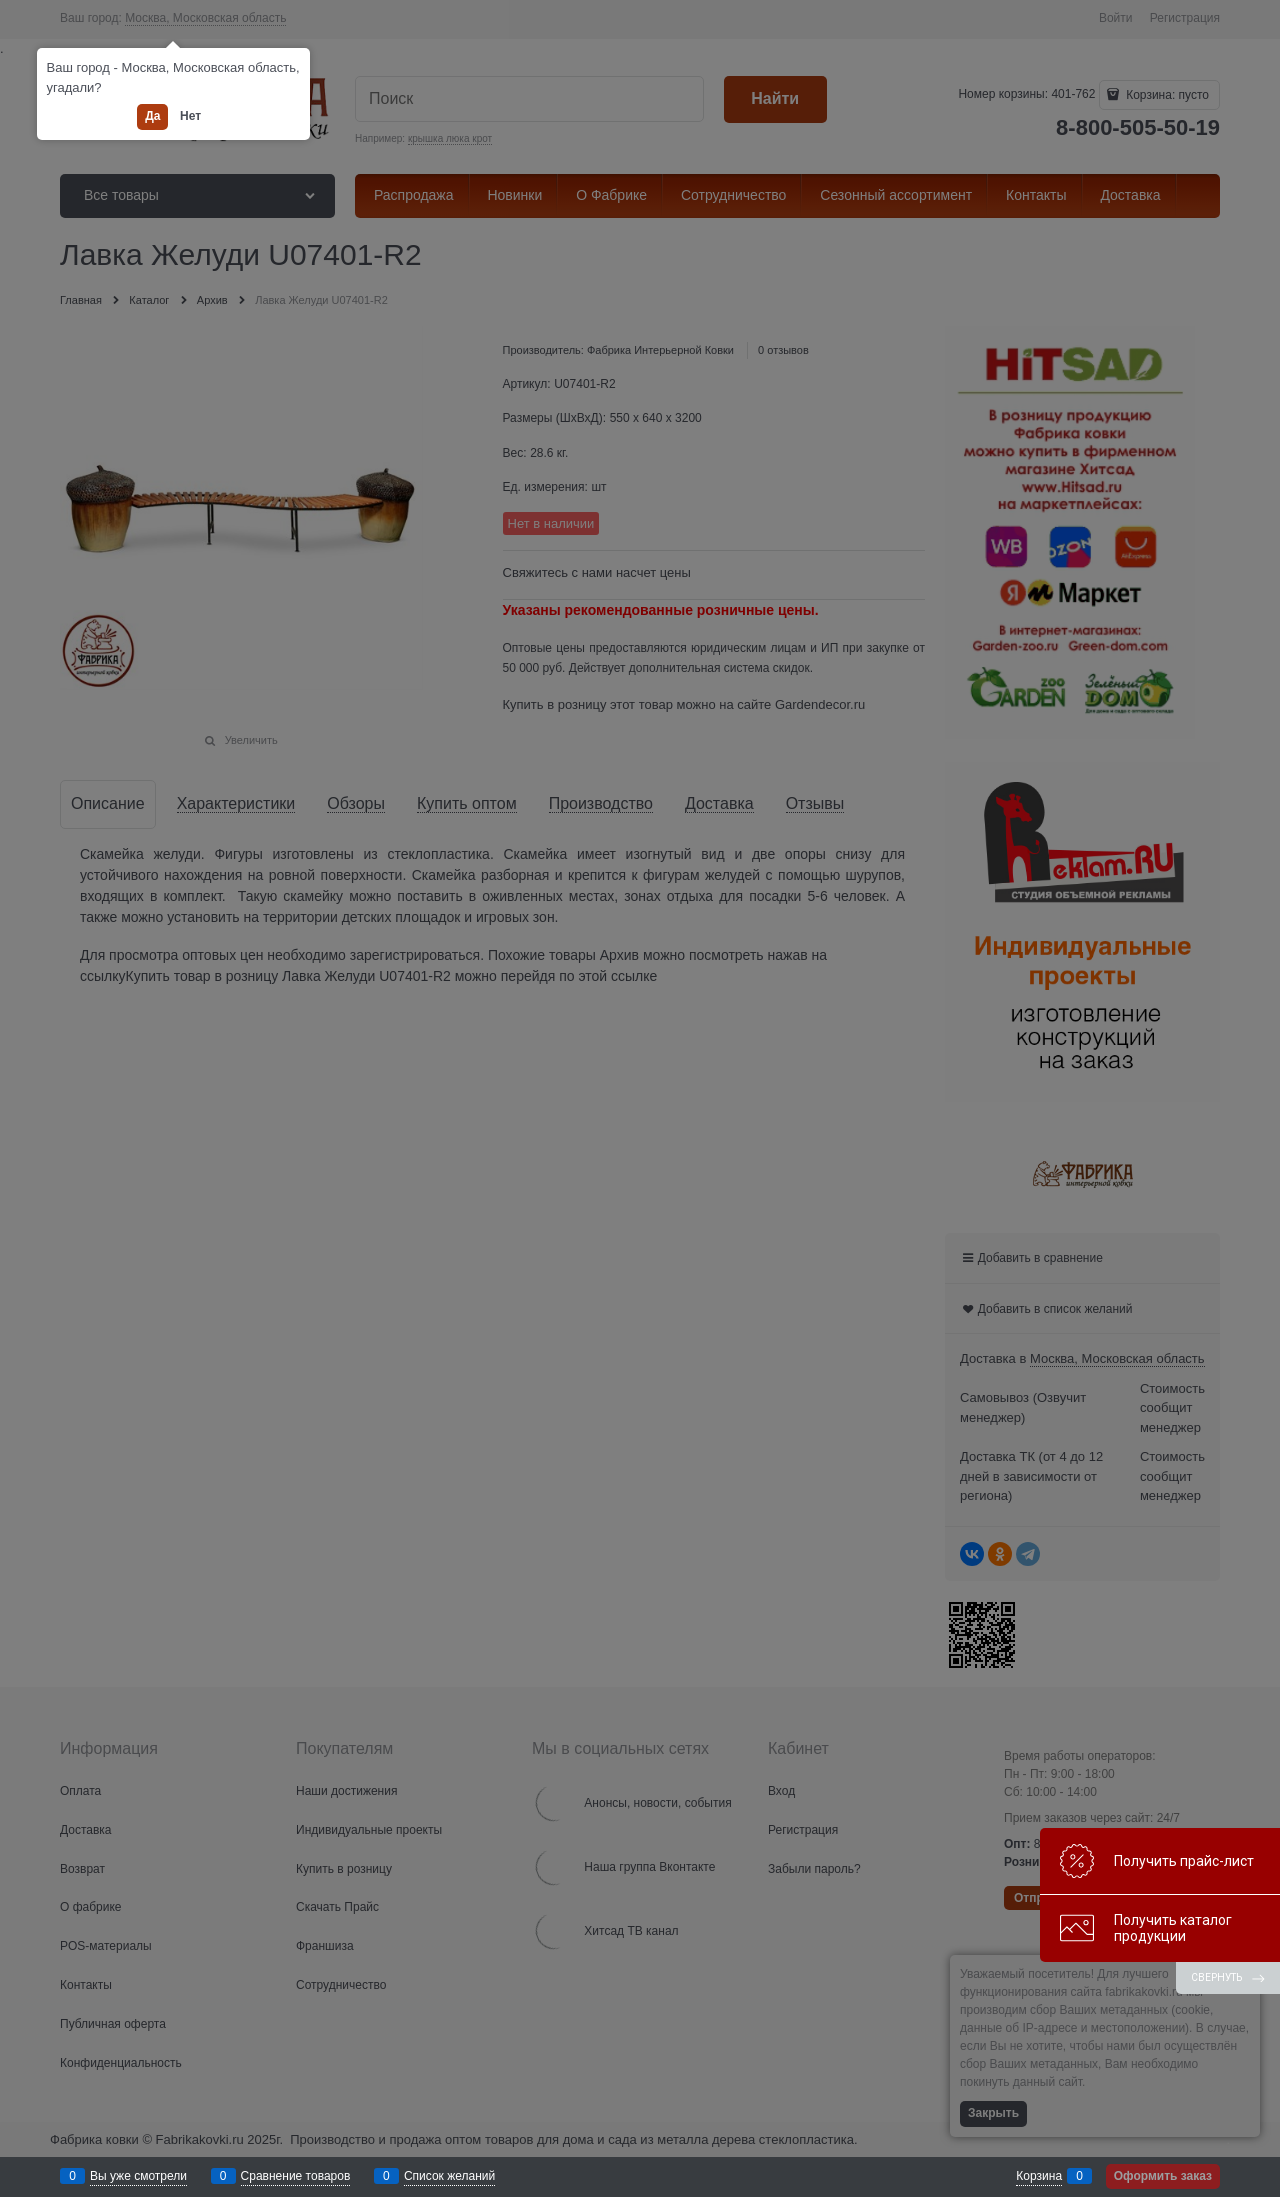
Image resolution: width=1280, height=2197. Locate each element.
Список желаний (449, 2176)
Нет (190, 116)
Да (152, 116)
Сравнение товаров (296, 2176)
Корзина (1039, 2176)
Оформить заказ (1163, 2176)
